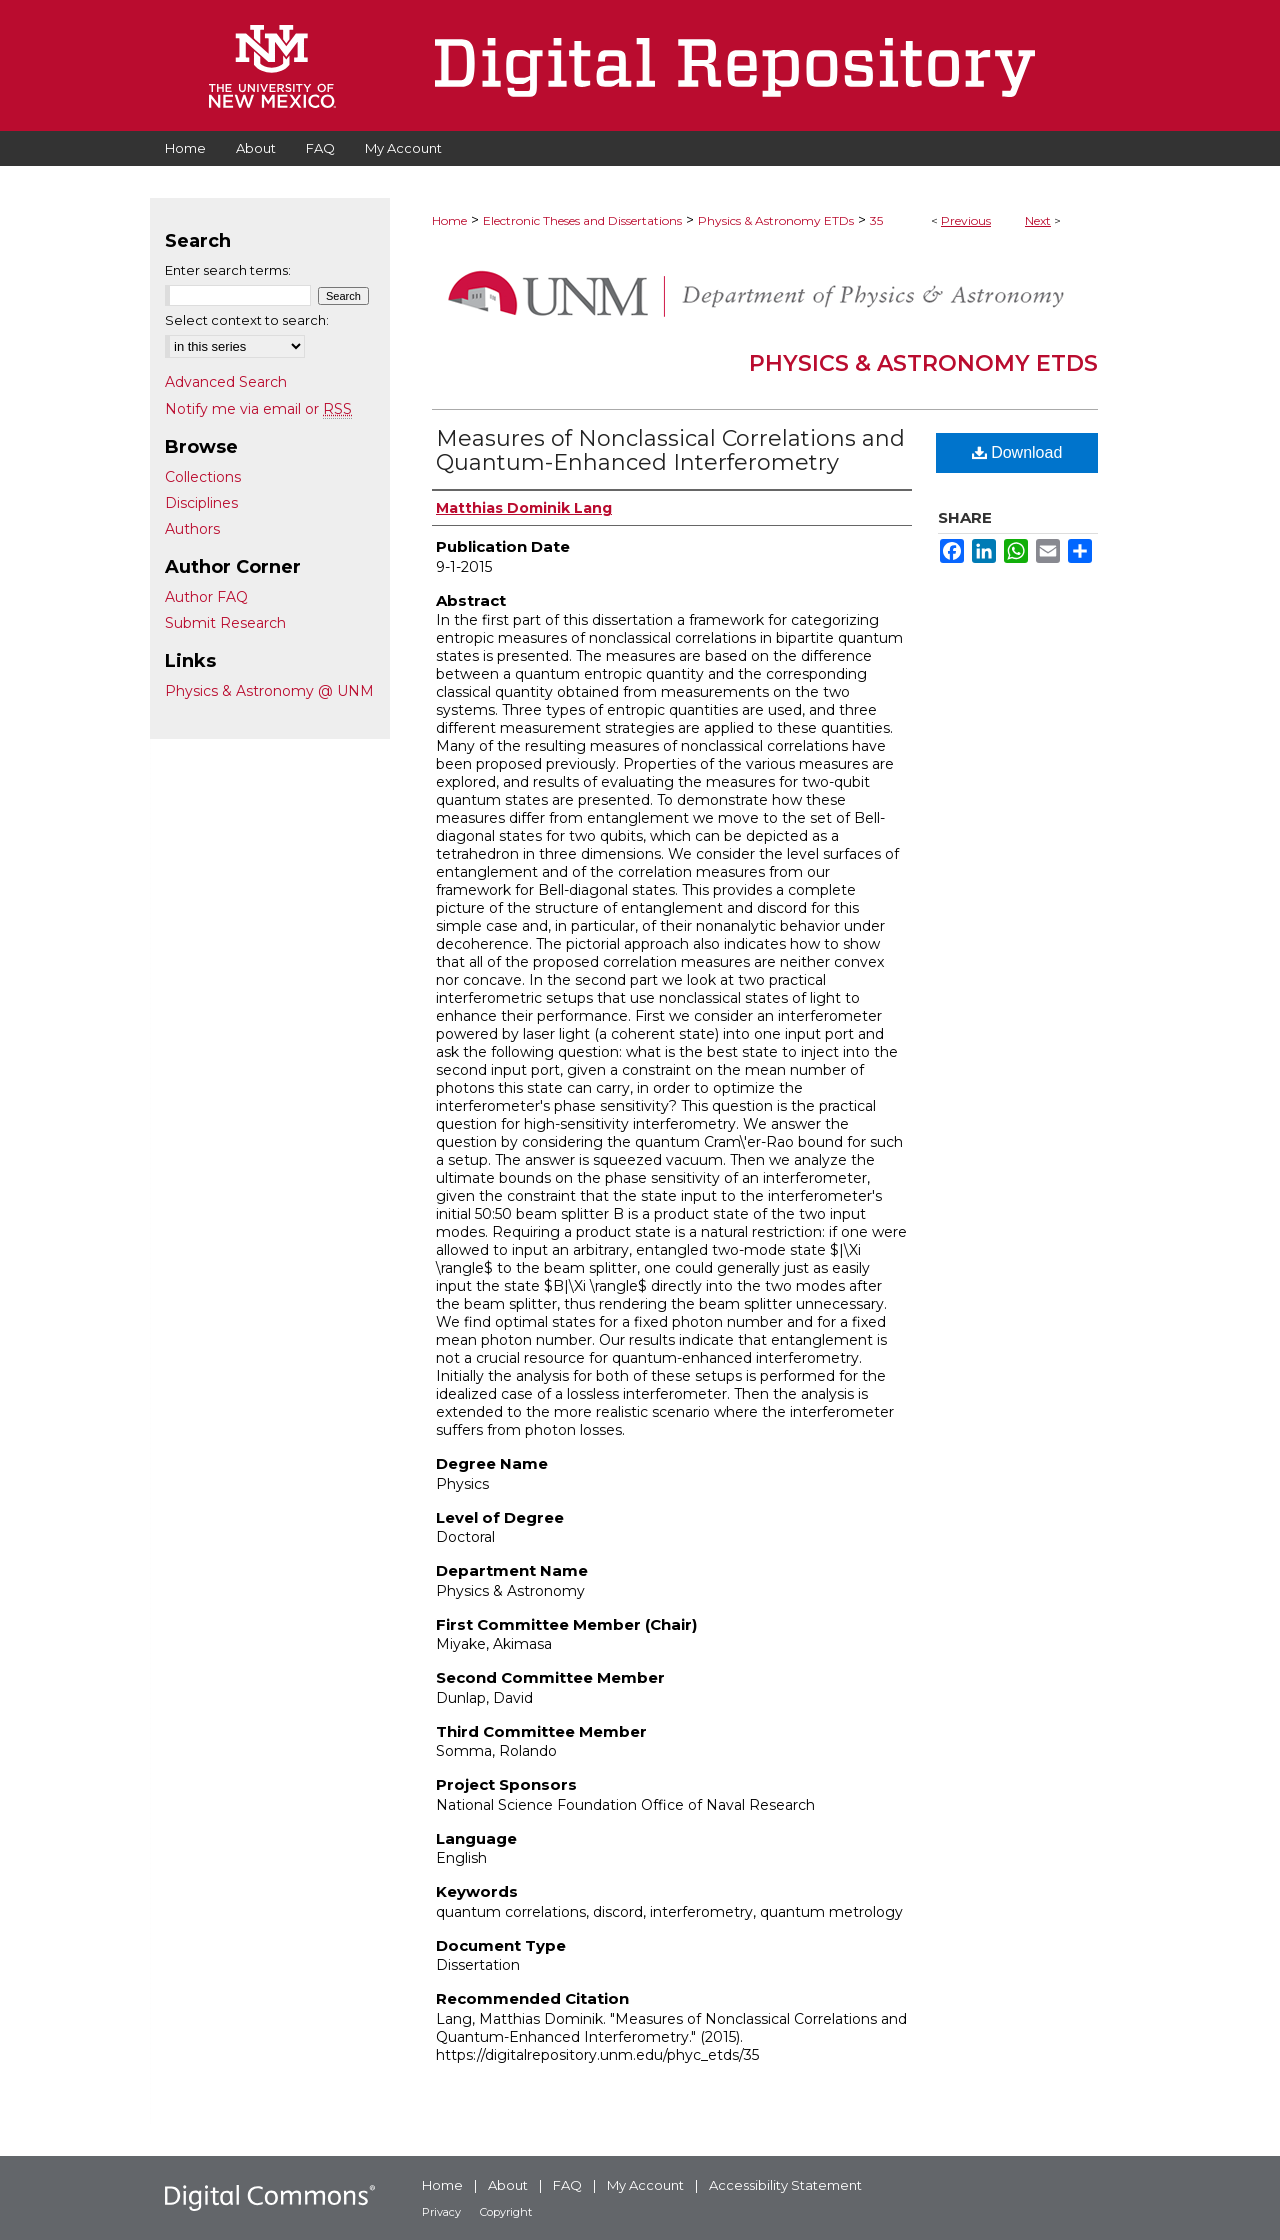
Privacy (441, 2212)
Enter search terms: (228, 270)
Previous (966, 220)
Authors (192, 529)
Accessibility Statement (785, 2185)
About (508, 2185)
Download (1017, 452)
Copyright (506, 2212)
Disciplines (201, 503)
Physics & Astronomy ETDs (776, 220)
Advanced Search (226, 382)
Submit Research (225, 623)
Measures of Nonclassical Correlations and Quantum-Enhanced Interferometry (670, 450)
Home (449, 220)
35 (876, 220)
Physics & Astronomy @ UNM (269, 691)
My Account (645, 2185)
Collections (203, 477)
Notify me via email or (258, 409)
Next (1038, 220)
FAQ (567, 2185)
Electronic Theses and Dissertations (582, 220)
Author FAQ (206, 597)
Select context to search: (247, 320)
